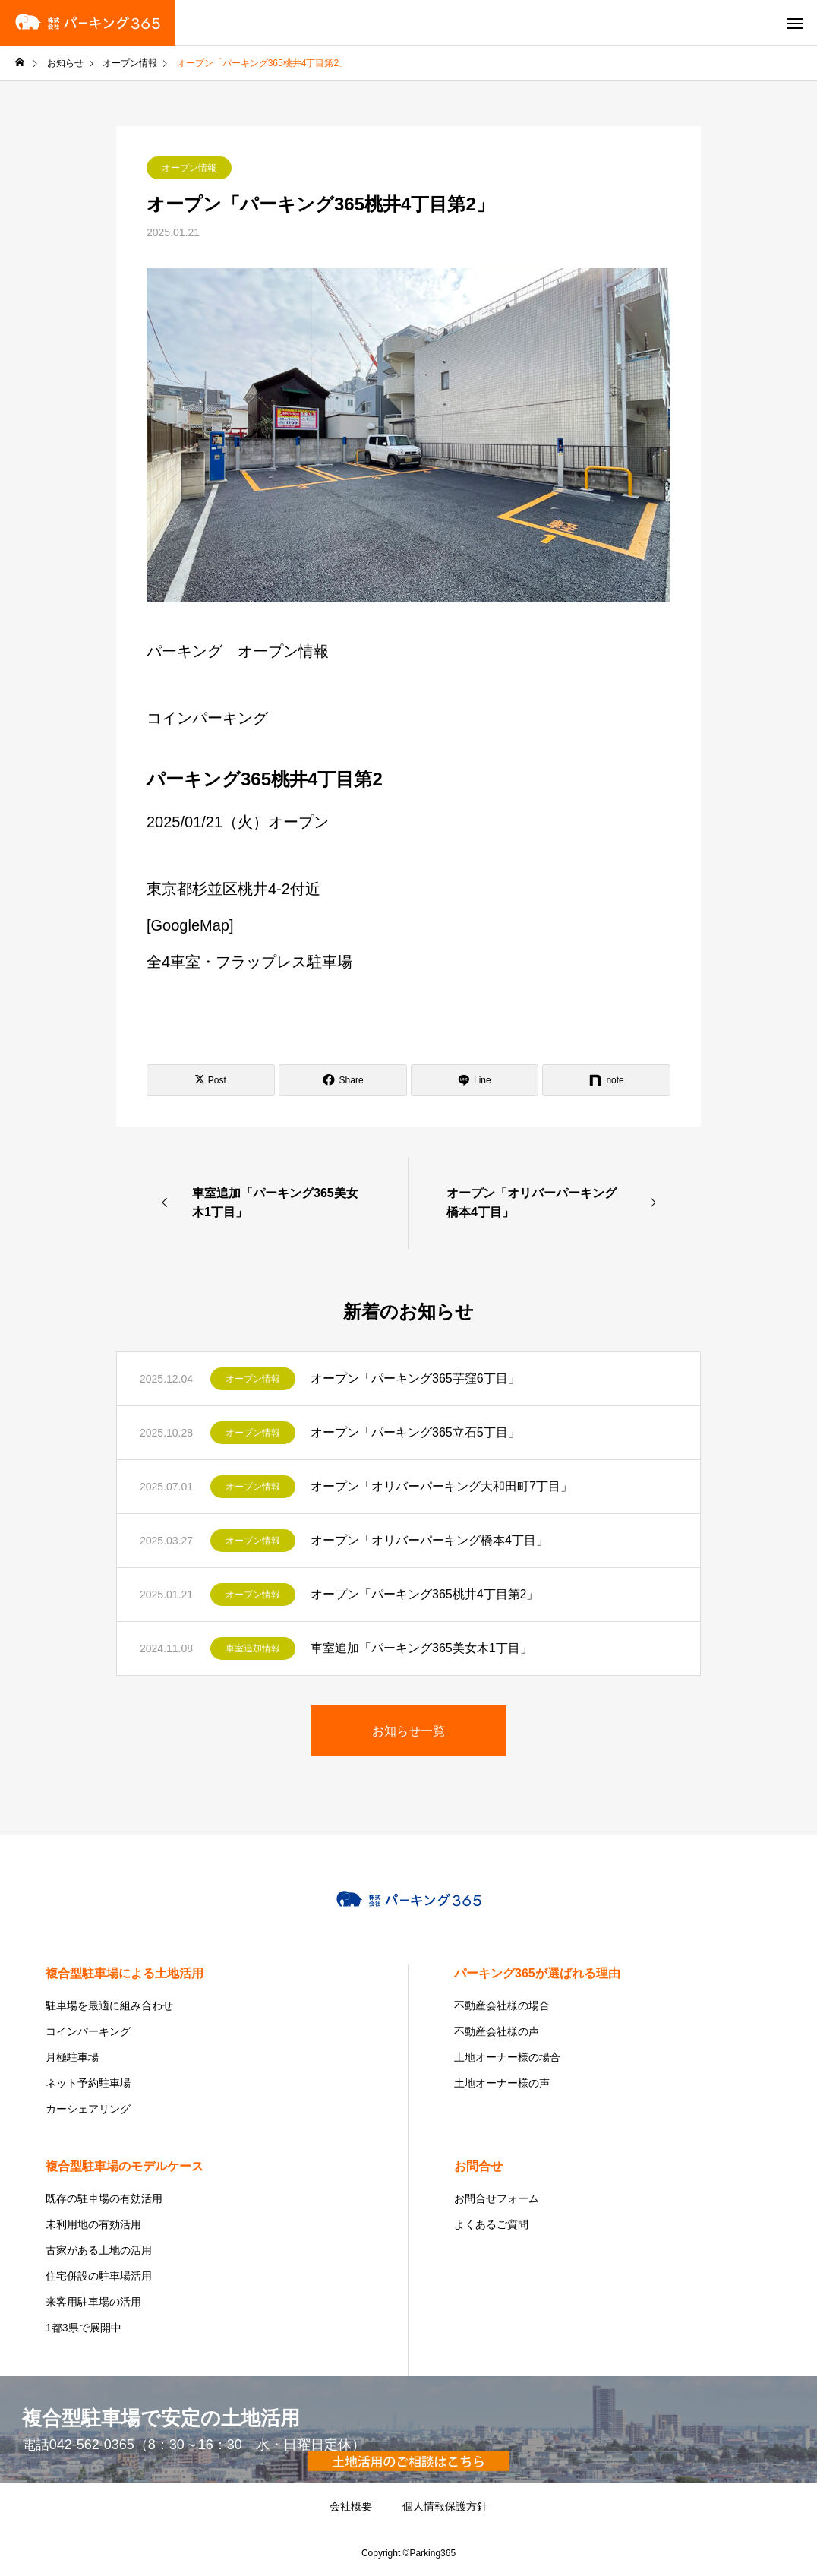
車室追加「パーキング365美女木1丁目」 (421, 1648)
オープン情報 (189, 168)
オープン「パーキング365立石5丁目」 (415, 1432)
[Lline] (475, 1080)
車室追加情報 (253, 1648)
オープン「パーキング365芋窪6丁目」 (415, 1378)
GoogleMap (190, 925)
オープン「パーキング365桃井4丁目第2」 (425, 1594)
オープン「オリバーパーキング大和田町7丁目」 (442, 1486)
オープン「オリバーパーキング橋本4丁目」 (429, 1540)
